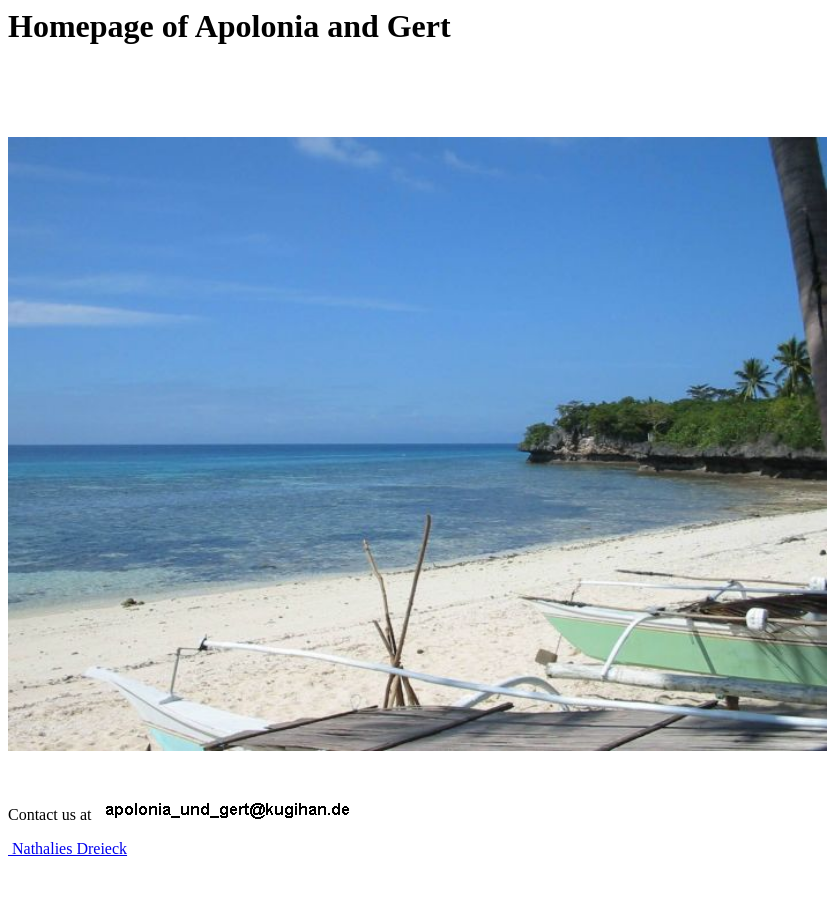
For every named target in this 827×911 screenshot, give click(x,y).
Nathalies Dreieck (67, 848)
